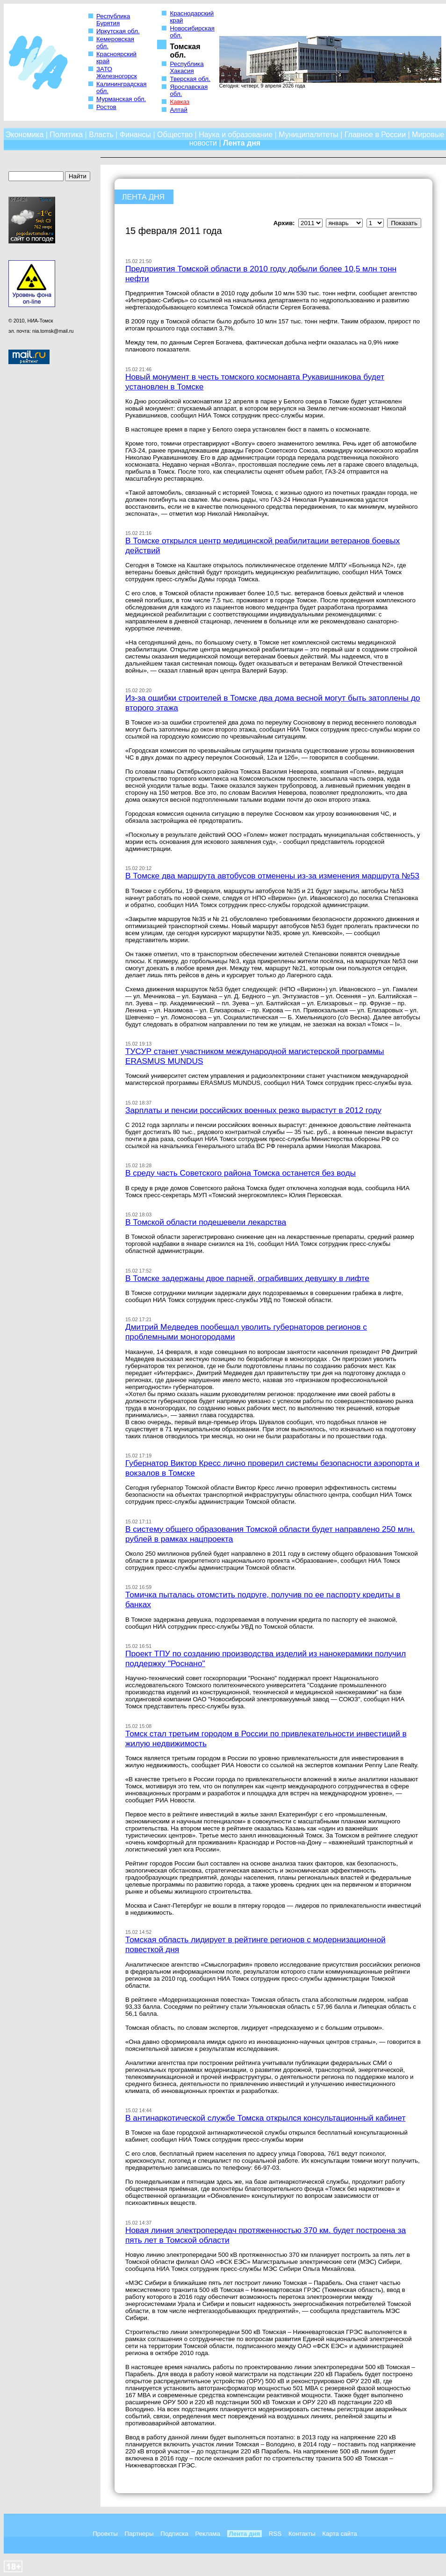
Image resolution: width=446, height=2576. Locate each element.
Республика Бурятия (113, 20)
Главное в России (375, 135)
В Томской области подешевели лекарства (205, 1222)
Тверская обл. (190, 78)
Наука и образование (236, 135)
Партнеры (139, 2533)
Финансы (135, 135)
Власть (101, 135)
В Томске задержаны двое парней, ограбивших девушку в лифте (247, 1278)
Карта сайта (339, 2533)
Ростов (106, 106)
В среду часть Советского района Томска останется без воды (240, 1173)
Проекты (105, 2533)
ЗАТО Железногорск (116, 73)
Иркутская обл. (118, 31)
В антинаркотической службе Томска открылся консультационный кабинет (265, 2117)
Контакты (302, 2533)
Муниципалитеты (308, 135)
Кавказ (179, 101)
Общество (175, 135)
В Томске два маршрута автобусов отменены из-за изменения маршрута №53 (272, 875)
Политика (66, 135)
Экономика (25, 135)
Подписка (174, 2533)
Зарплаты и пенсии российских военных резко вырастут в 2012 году (253, 1110)
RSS (275, 2533)
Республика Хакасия (186, 67)
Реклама (207, 2533)
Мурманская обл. (121, 98)
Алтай (178, 109)
